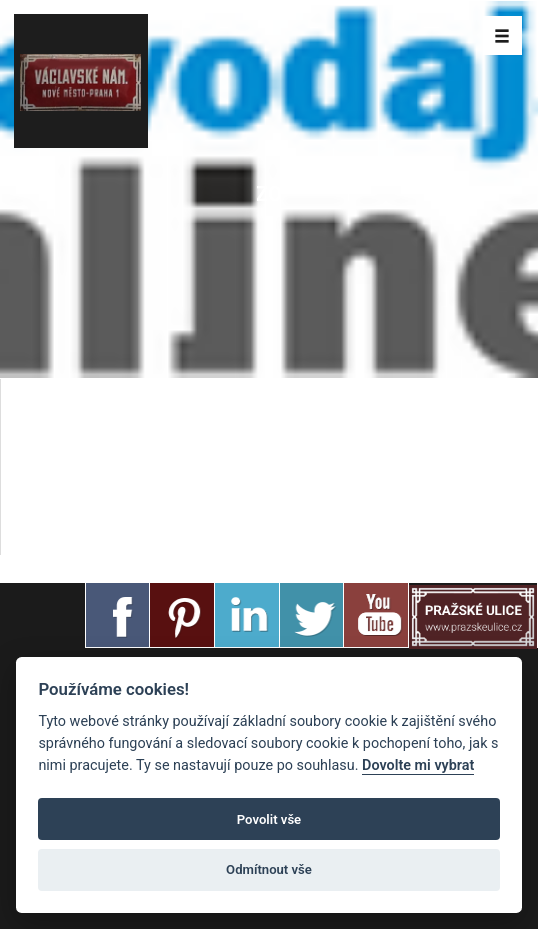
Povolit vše (269, 819)
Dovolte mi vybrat (418, 765)
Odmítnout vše (269, 869)
